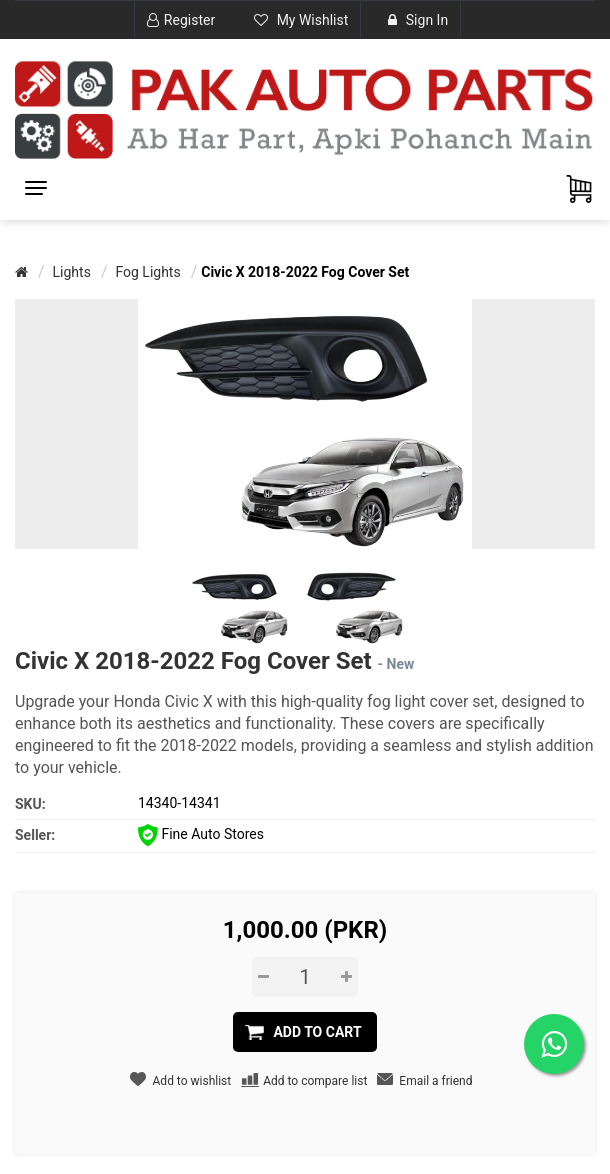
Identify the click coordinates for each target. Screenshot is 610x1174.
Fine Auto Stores (201, 834)
